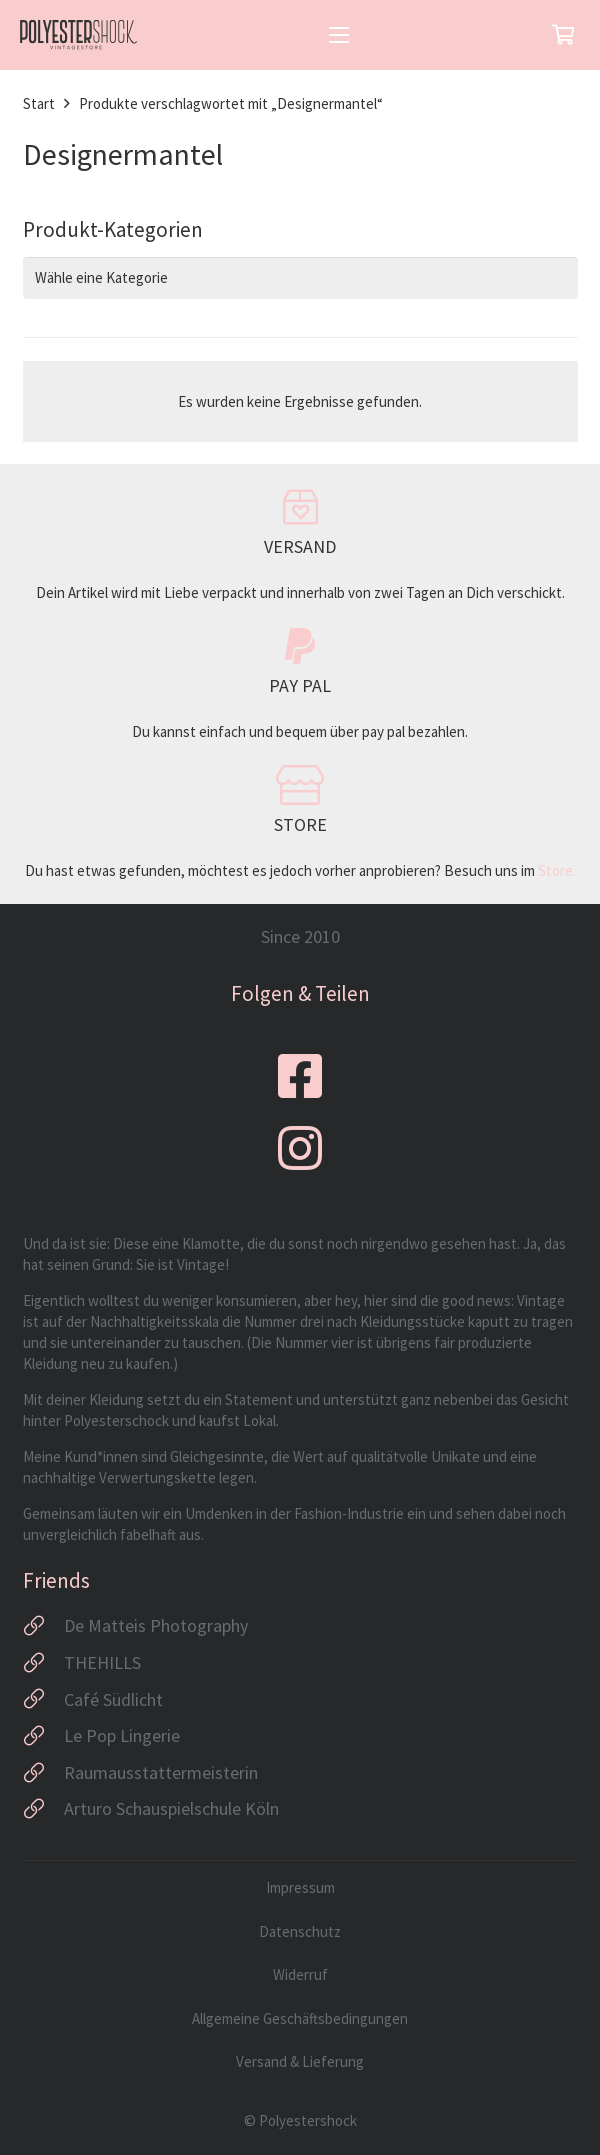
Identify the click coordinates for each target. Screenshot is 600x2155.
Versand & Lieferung (300, 2061)
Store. (557, 870)
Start (39, 103)
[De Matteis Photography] (43, 1626)
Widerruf (300, 1974)
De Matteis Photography (156, 1625)
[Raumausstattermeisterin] (43, 1773)
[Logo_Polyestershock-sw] (78, 35)
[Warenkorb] (563, 35)
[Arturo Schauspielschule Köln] (43, 1809)
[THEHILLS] (43, 1663)
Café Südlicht (113, 1699)
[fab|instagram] (300, 1148)
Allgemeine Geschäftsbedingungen (300, 2018)
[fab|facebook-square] (300, 1076)
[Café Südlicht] (43, 1699)
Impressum (300, 1887)
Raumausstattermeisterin (161, 1772)
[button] (339, 35)
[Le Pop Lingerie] (43, 1736)
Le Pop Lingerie (122, 1735)
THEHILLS (102, 1662)
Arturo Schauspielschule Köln (171, 1808)
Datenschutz (300, 1931)
